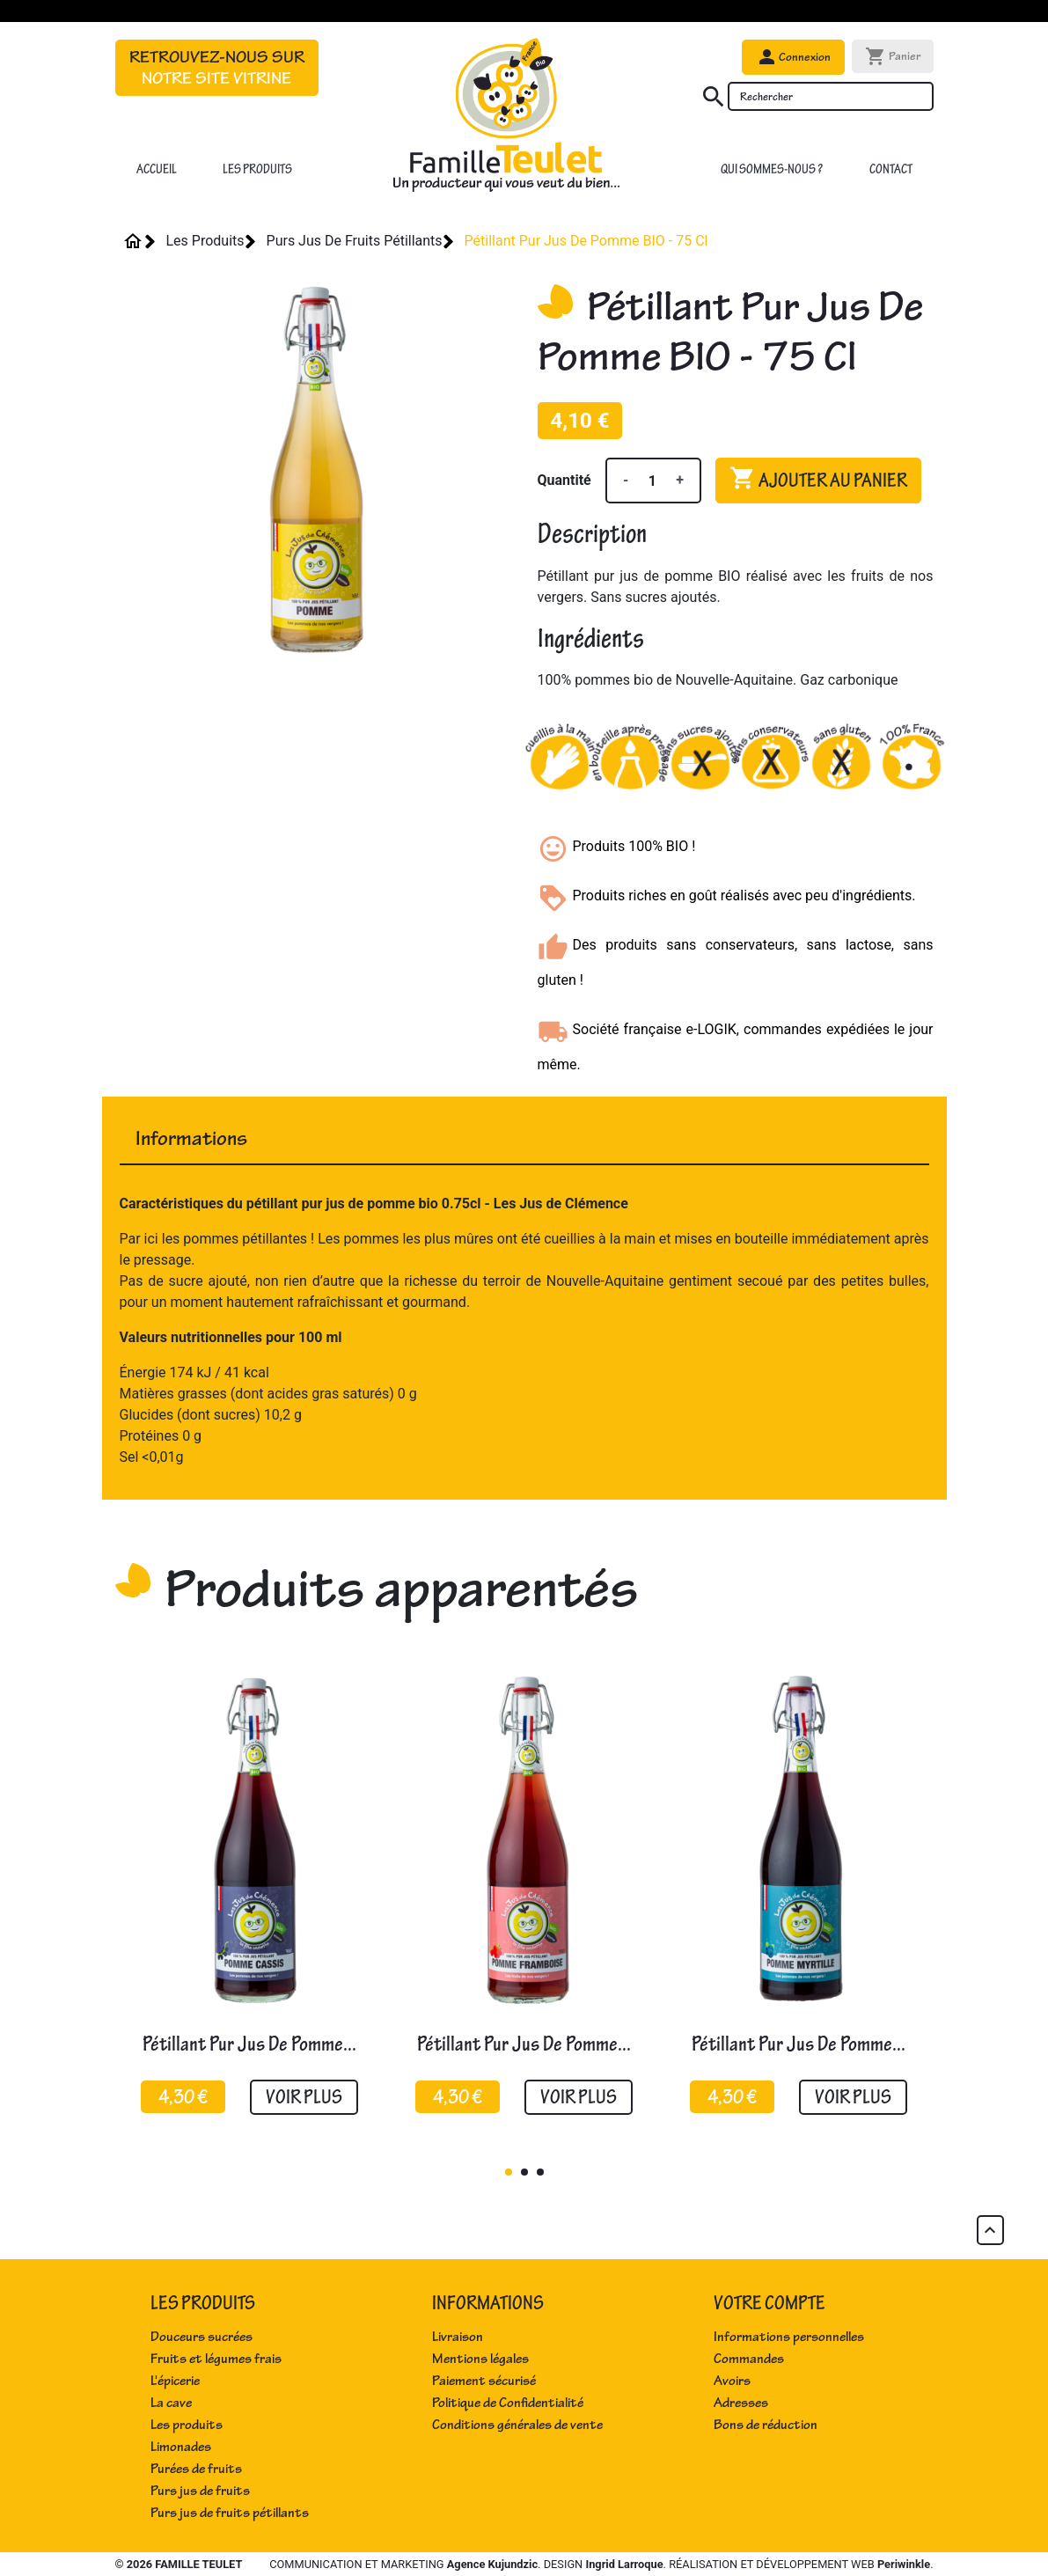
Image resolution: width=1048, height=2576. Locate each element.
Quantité (564, 480)
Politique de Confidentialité (507, 2403)
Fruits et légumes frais (216, 2359)
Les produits (186, 2425)
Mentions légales (480, 2359)
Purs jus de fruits (200, 2491)
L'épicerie (175, 2381)
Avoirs (732, 2381)
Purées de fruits (196, 2469)
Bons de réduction (765, 2425)
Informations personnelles (789, 2337)
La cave (171, 2403)
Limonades (180, 2447)
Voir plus (304, 2097)
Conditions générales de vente (517, 2425)
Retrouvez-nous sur (216, 68)
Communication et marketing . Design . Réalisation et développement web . (601, 2564)
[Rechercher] (831, 96)
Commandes (749, 2359)
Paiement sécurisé (484, 2381)
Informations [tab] (191, 1138)
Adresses (741, 2403)
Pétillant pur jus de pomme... (249, 2044)
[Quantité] (652, 480)
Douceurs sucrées (201, 2337)
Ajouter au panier (818, 479)
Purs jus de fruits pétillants (229, 2513)
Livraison (457, 2337)
